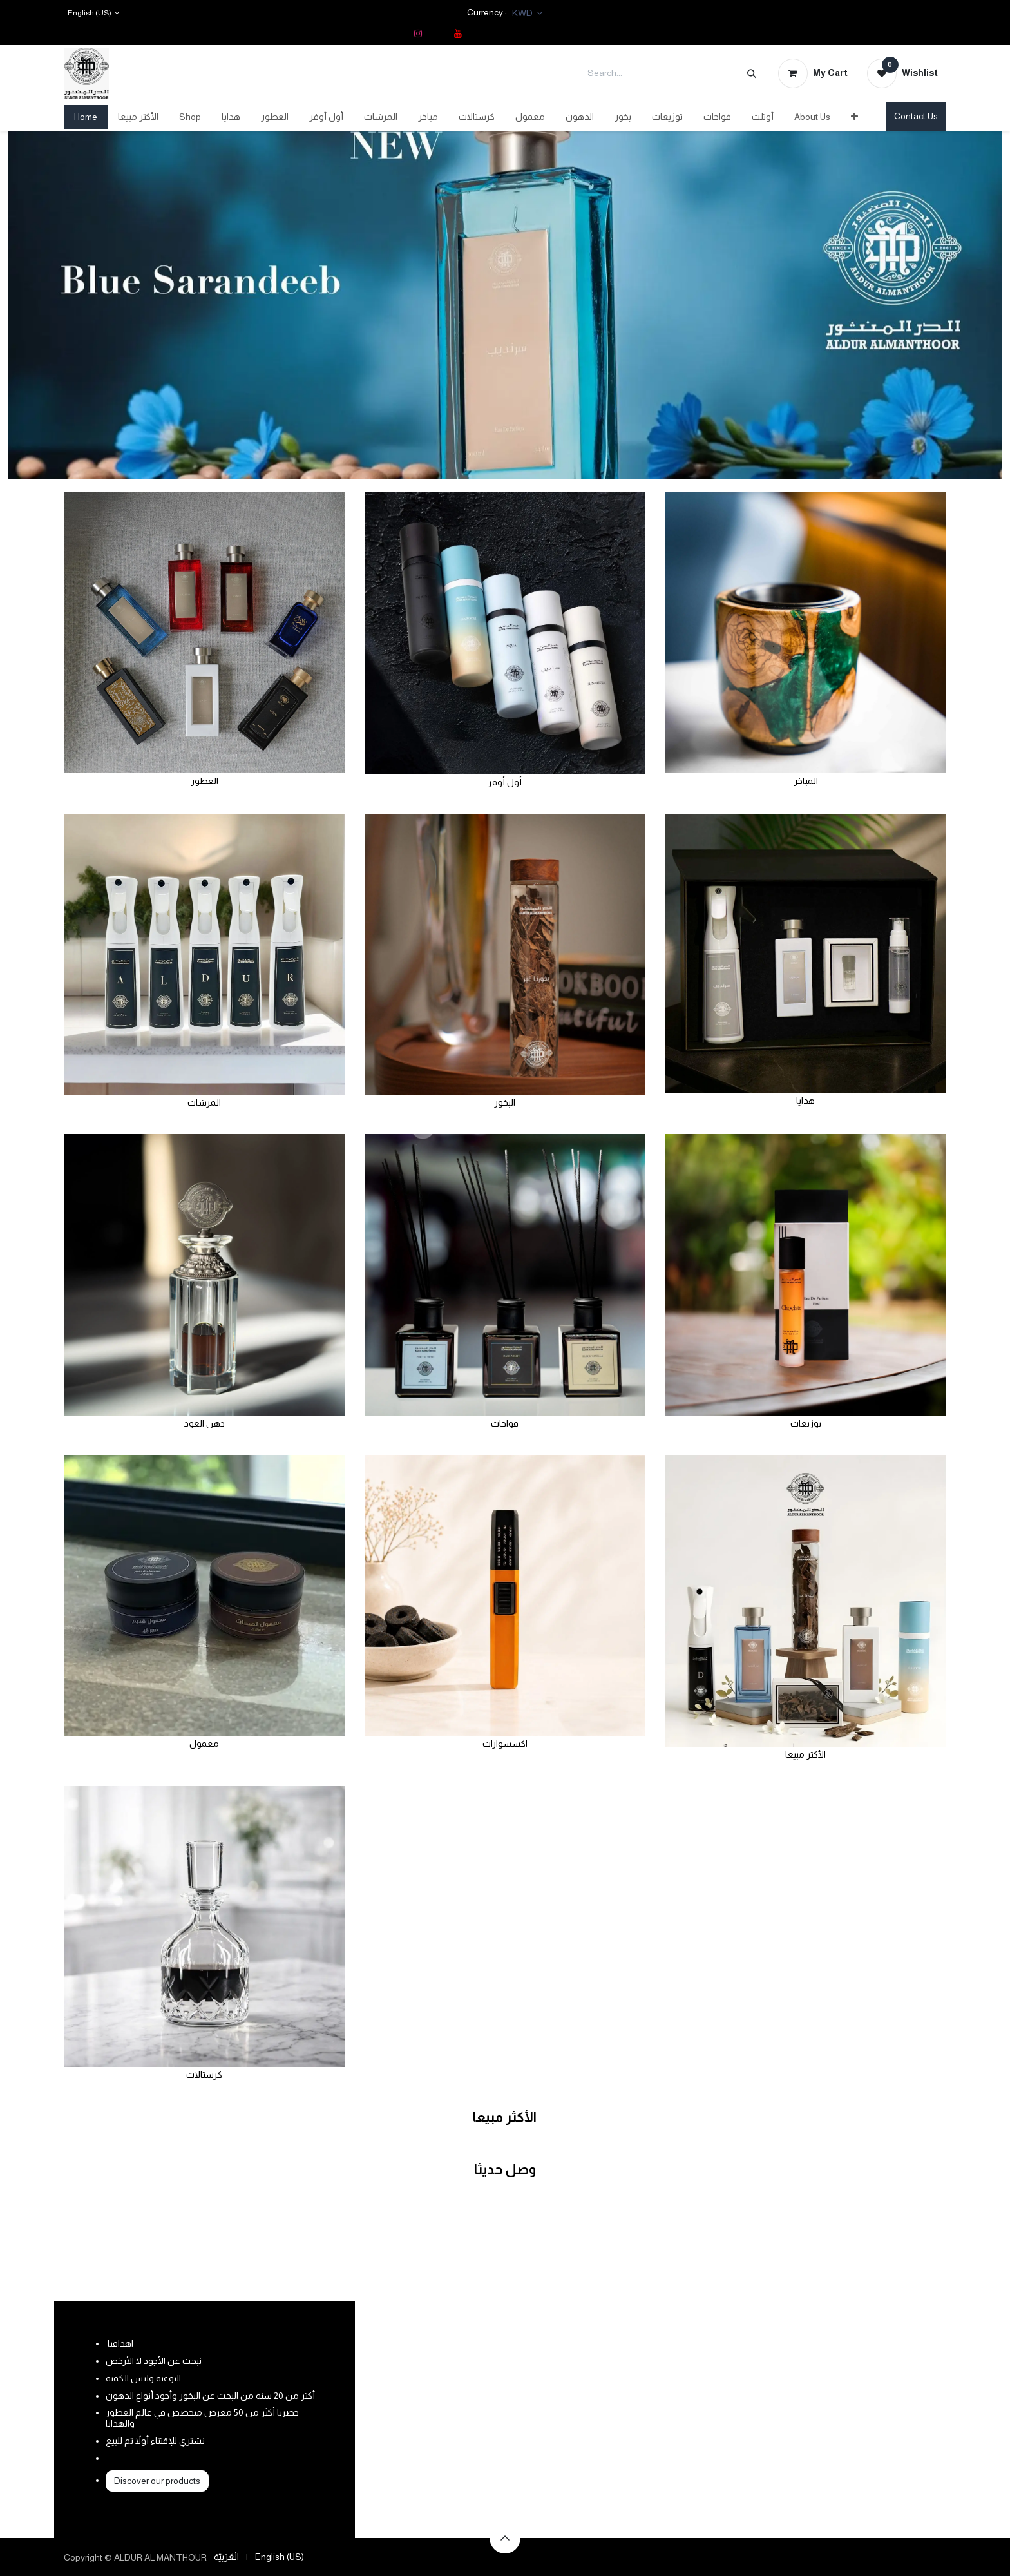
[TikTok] (438, 33)
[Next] (952, 305)
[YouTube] (458, 33)
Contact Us (916, 116)
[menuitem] (86, 117)
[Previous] (57, 305)
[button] (505, 2538)
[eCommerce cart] (813, 73)
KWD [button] (523, 13)
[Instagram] (418, 33)
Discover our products (157, 2480)
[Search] (751, 73)
